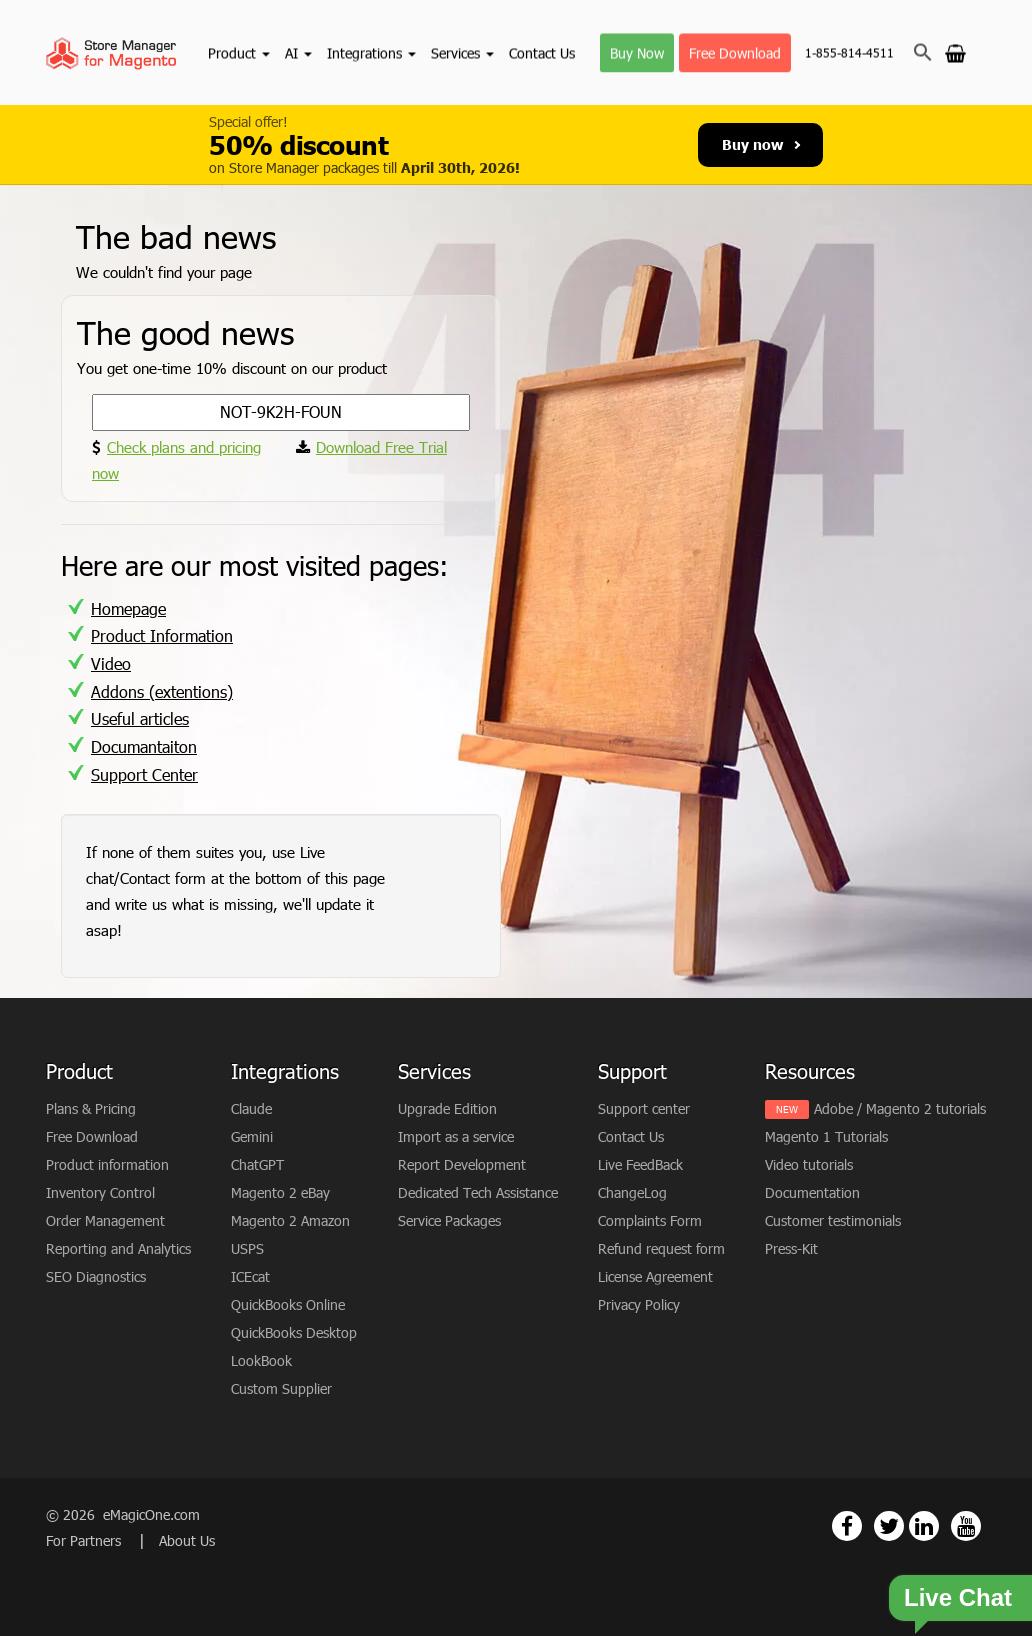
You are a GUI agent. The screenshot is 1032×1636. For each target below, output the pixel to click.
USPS (247, 1248)
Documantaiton (144, 746)
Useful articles (140, 718)
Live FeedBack (640, 1164)
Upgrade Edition (447, 1108)
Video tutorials (809, 1164)
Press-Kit (791, 1248)
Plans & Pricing (91, 1108)
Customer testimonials (833, 1220)
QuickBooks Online (288, 1304)
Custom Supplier (281, 1388)
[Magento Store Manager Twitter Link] (889, 1526)
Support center (644, 1108)
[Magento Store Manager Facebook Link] (847, 1526)
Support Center (144, 774)
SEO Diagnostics (96, 1276)
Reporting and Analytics (118, 1248)
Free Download (735, 52)
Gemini (252, 1136)
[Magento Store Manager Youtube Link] (966, 1526)
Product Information (162, 635)
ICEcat (250, 1276)
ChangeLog (632, 1192)
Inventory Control (100, 1192)
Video (111, 663)
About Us (187, 1540)
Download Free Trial (381, 447)
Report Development (462, 1164)
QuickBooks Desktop (294, 1332)
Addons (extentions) (162, 691)
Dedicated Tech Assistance (478, 1192)
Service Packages (449, 1220)
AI (298, 52)
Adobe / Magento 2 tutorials (900, 1108)
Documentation (812, 1192)
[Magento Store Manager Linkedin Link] (924, 1526)
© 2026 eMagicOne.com (123, 1514)
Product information (107, 1164)
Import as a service (456, 1136)
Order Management (105, 1220)
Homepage (128, 608)
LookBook (261, 1360)
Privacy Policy (639, 1304)
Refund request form (661, 1248)
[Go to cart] (955, 52)
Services (462, 52)
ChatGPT (257, 1164)
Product (239, 52)
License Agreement (655, 1276)
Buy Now (637, 52)
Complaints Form (650, 1220)
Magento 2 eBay (280, 1192)
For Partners (85, 1540)
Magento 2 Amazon (290, 1220)
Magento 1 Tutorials (826, 1136)
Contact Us (542, 52)
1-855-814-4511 (849, 53)
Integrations (371, 52)
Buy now (761, 144)
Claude (251, 1108)
